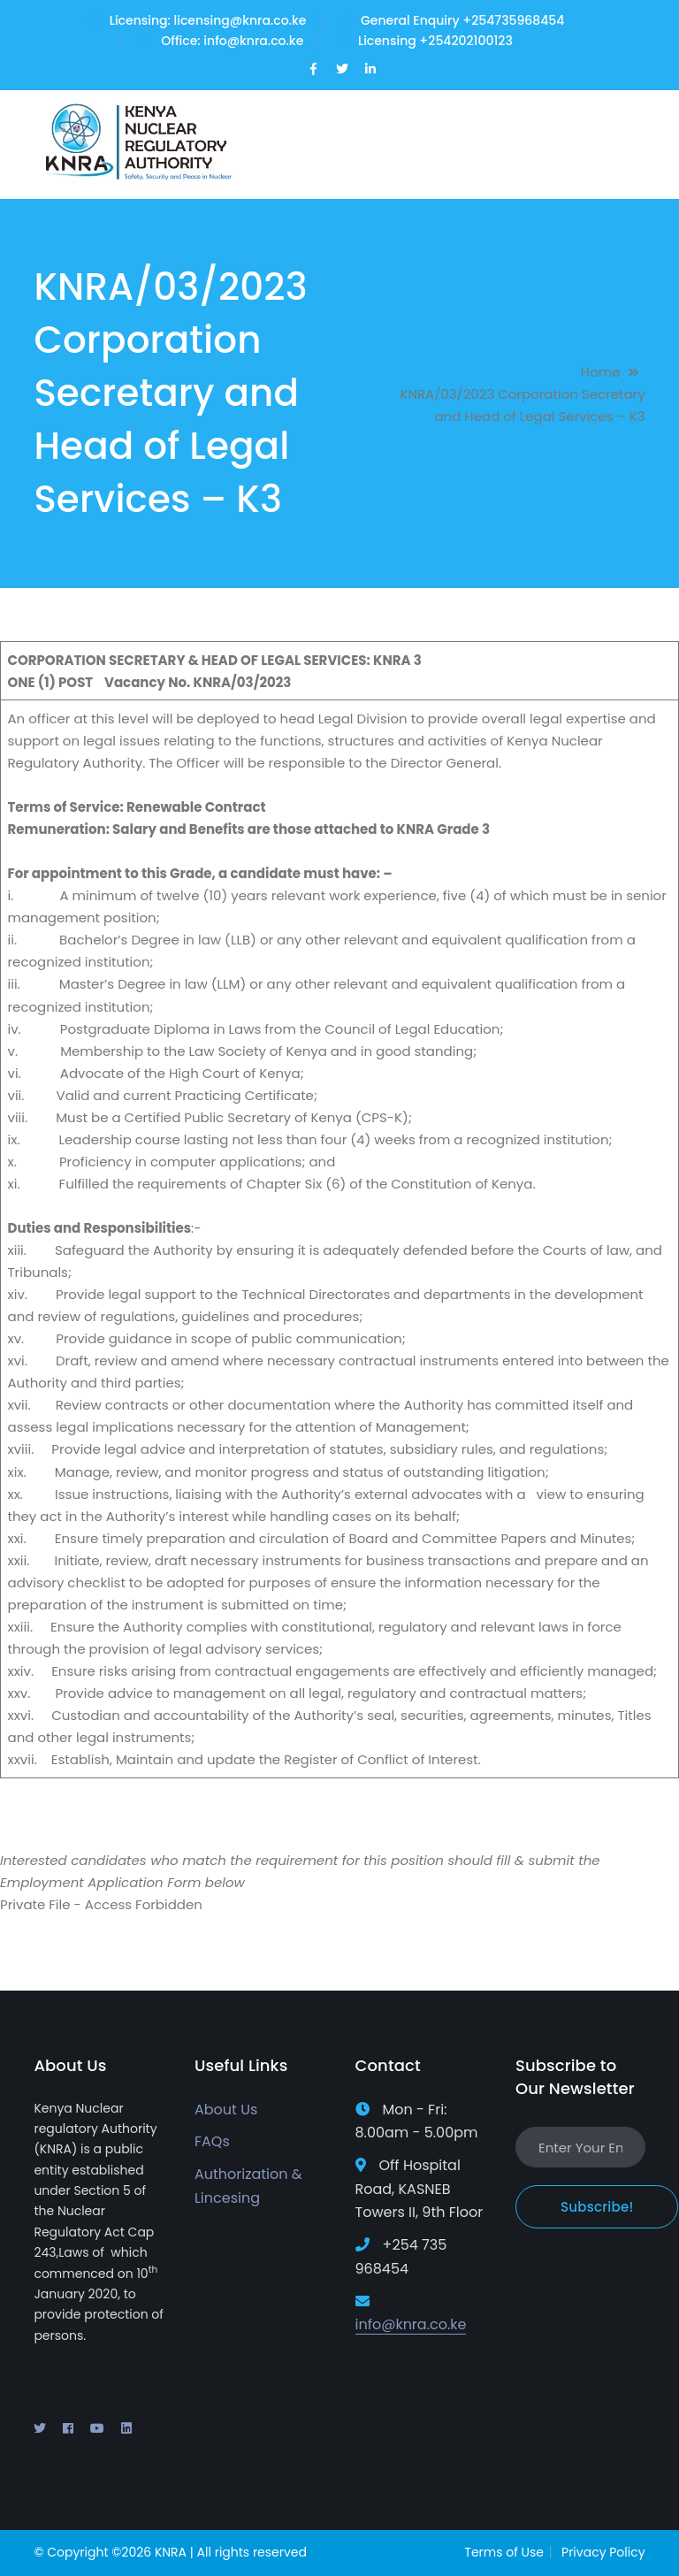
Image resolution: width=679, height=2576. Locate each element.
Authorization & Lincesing (248, 2186)
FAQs (212, 2141)
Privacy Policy (603, 2552)
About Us (226, 2109)
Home (601, 372)
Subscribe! (597, 2207)
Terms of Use (504, 2552)
